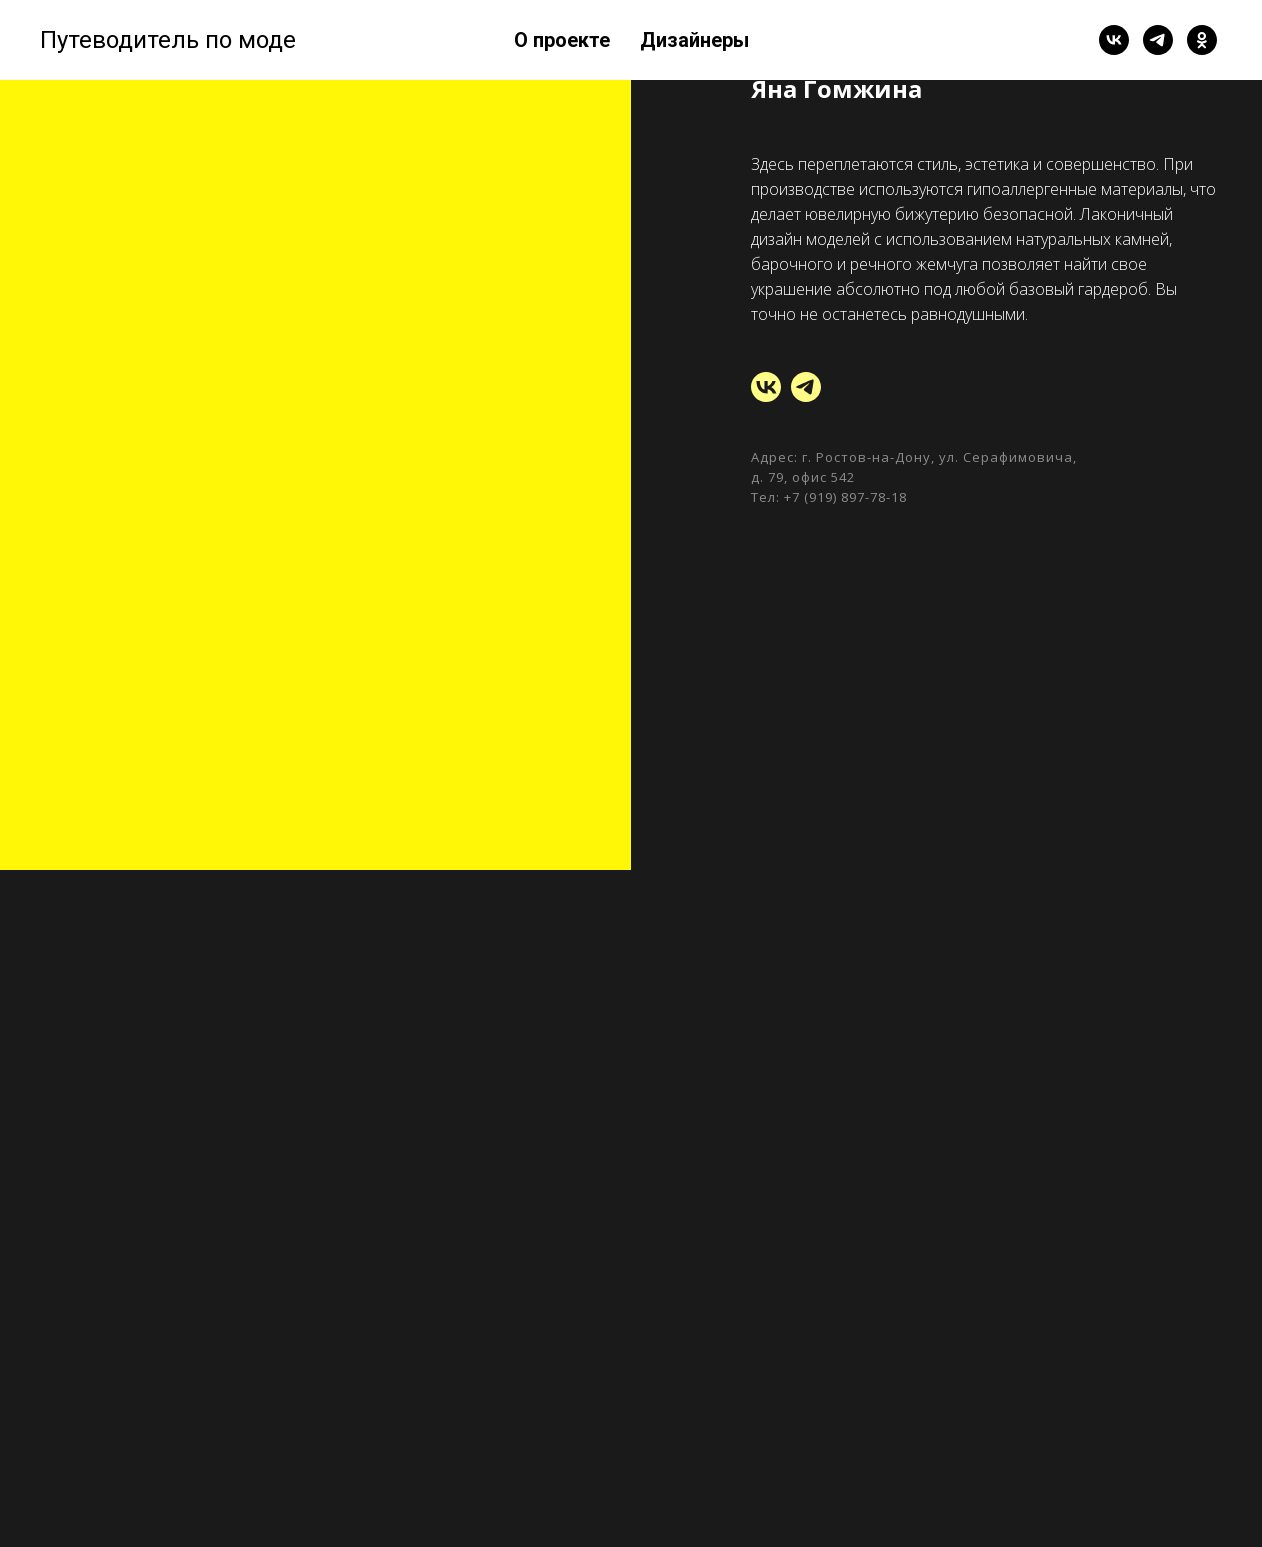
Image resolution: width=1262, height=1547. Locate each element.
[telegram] (1158, 40)
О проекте (562, 40)
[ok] (1202, 40)
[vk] (1114, 40)
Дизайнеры (694, 40)
